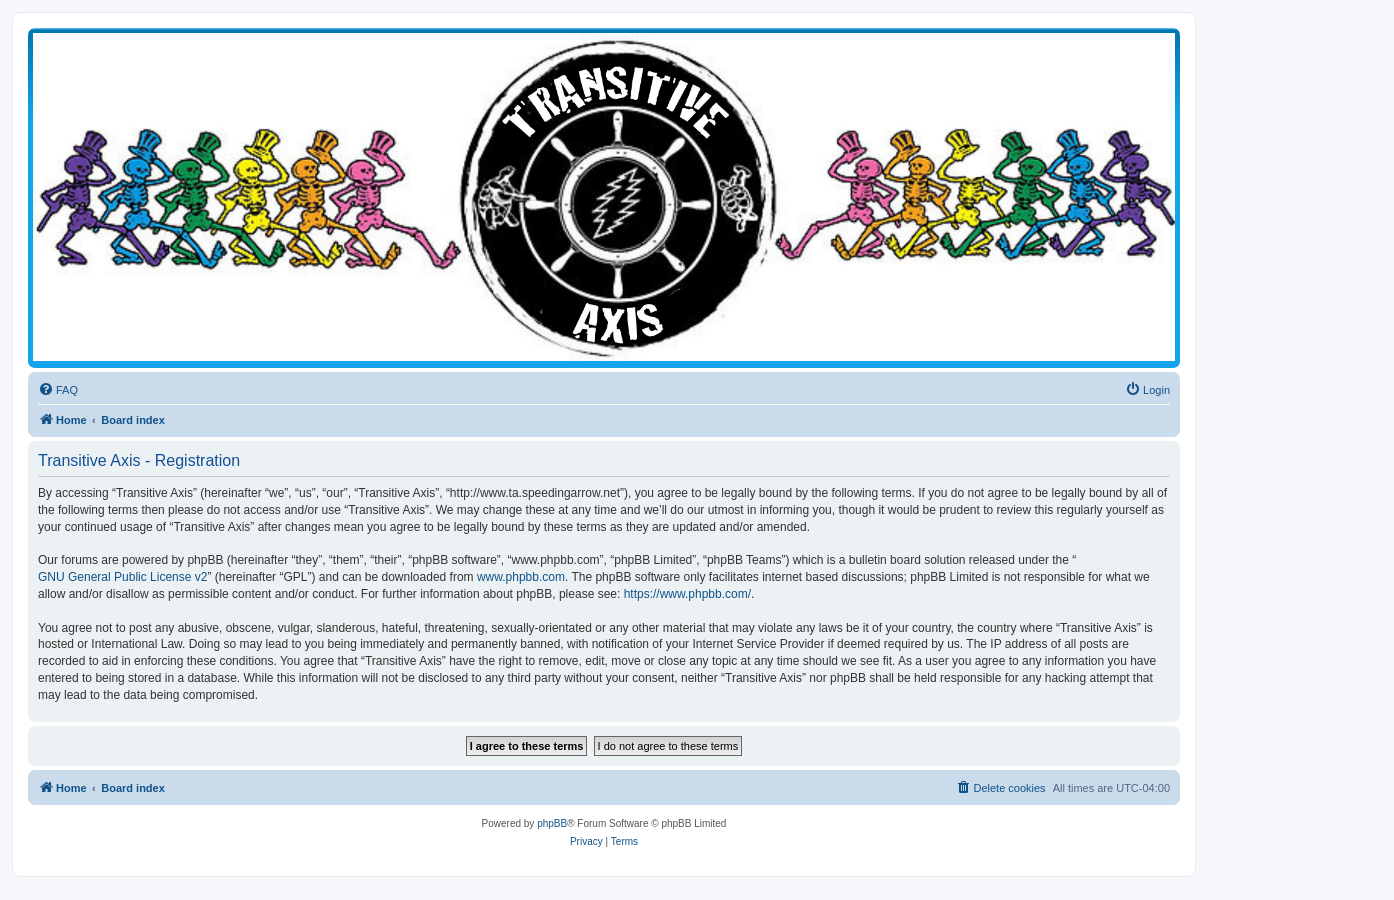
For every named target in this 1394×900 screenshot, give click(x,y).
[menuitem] (58, 390)
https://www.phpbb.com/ (687, 594)
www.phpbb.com (521, 577)
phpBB (552, 823)
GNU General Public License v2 (122, 577)
